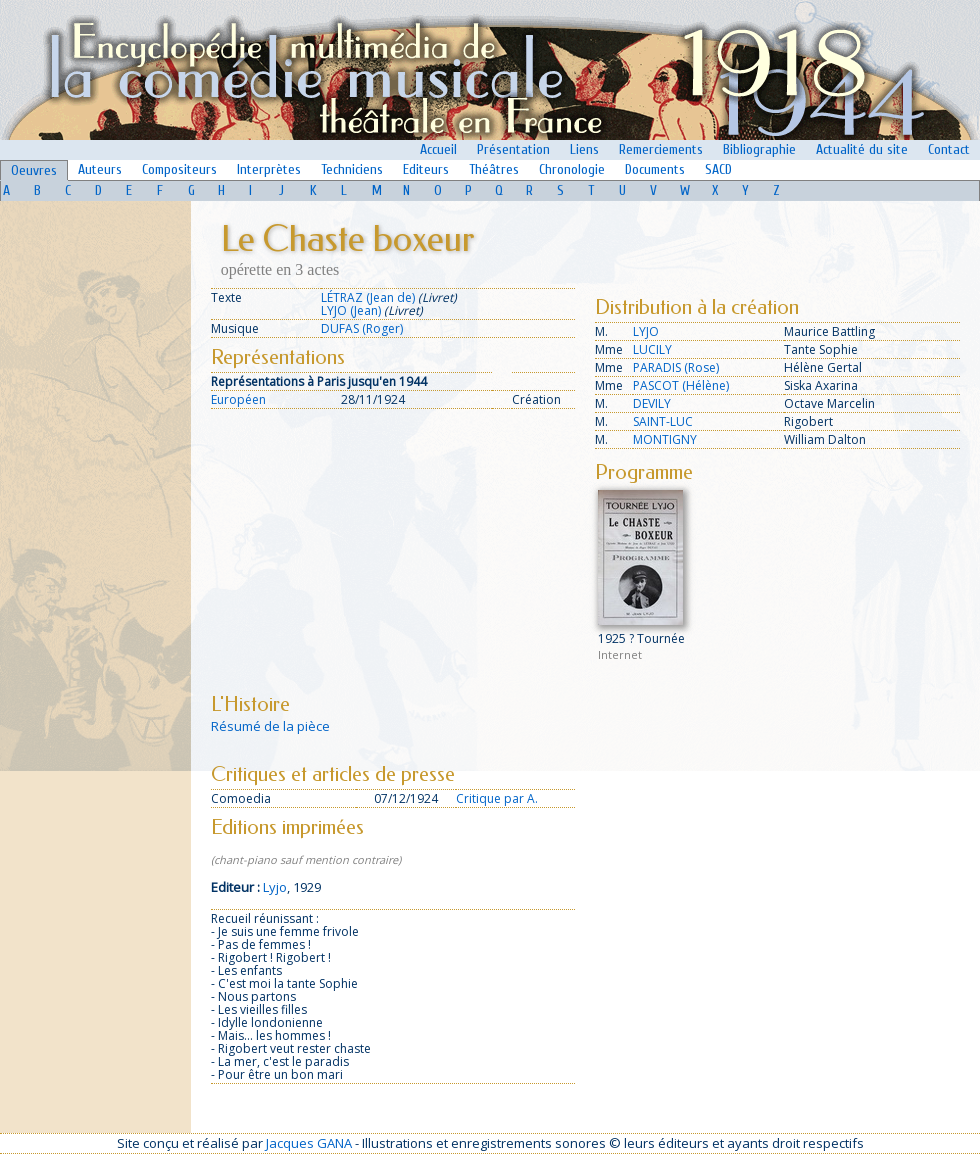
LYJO (646, 331)
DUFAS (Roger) (362, 328)
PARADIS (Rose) (676, 367)
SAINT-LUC (663, 421)
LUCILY (652, 349)
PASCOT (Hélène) (681, 385)
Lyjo (275, 887)
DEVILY (652, 403)
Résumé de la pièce (270, 726)
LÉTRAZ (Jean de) (368, 297)
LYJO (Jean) (351, 310)
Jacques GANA (309, 1143)
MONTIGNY (665, 439)
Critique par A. (497, 798)
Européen (238, 399)
